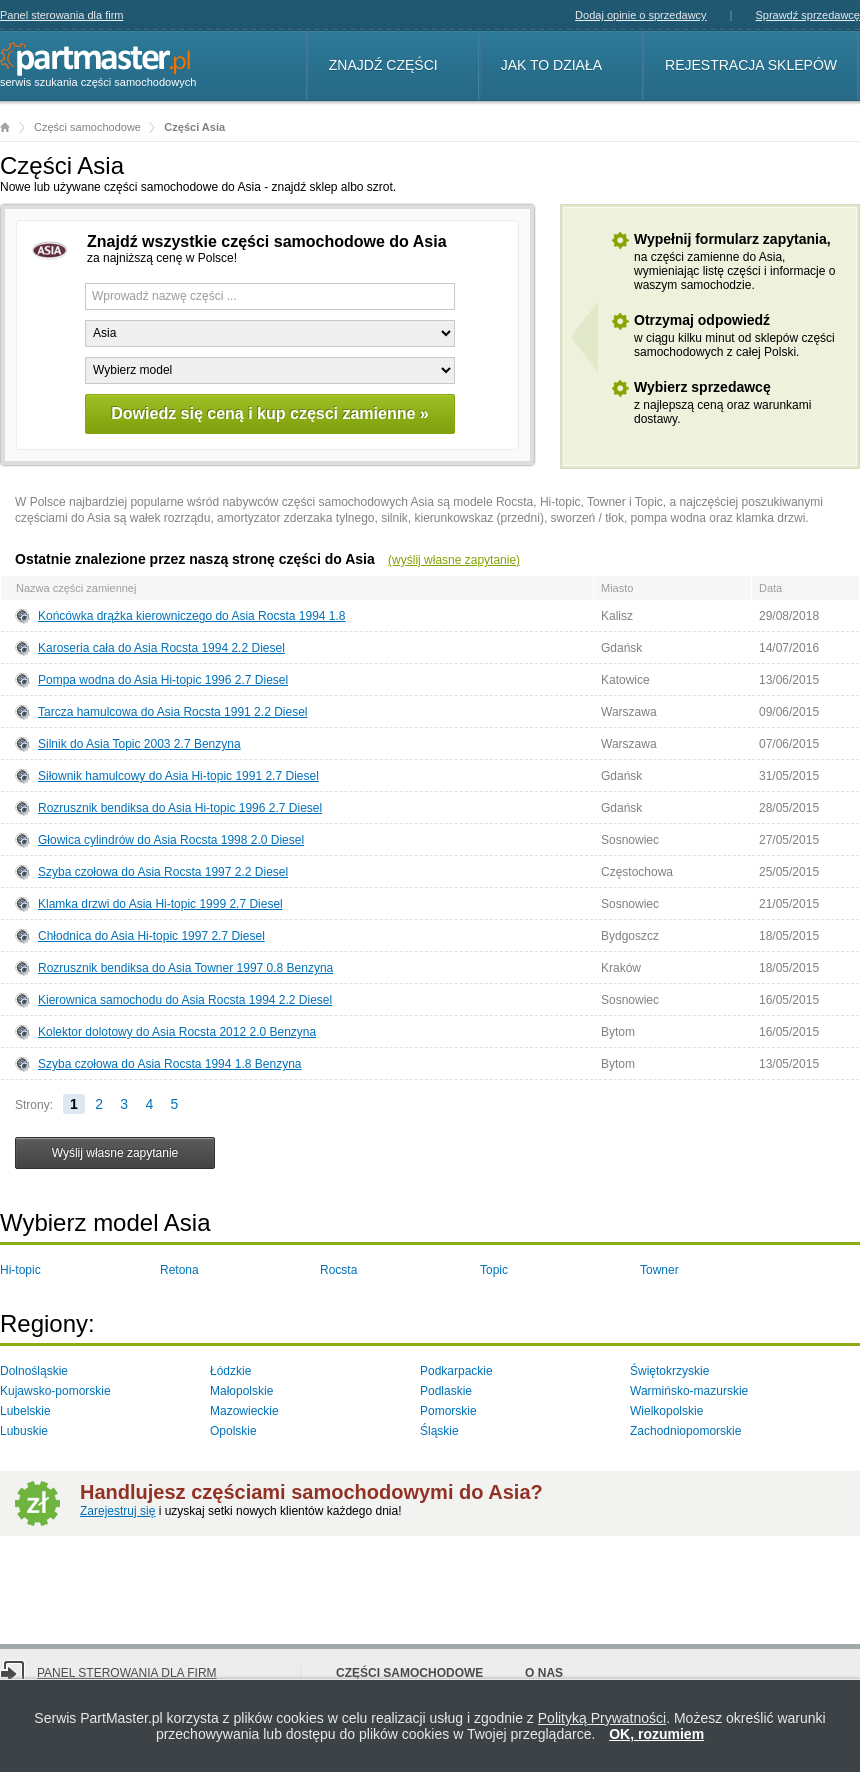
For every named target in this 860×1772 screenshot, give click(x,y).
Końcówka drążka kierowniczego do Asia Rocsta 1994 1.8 (192, 616)
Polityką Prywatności (602, 1718)
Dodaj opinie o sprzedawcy (640, 15)
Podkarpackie (456, 1371)
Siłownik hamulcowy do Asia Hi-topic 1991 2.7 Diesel (178, 776)
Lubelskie (25, 1411)
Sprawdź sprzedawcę (807, 15)
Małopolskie (241, 1391)
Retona (179, 1270)
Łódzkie (230, 1371)
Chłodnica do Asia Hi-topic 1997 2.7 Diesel (151, 936)
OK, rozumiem (656, 1734)
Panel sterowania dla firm (62, 15)
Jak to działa (551, 65)
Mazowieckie (244, 1411)
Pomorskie (448, 1411)
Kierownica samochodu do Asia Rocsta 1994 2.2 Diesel (185, 1000)
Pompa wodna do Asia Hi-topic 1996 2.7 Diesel (163, 680)
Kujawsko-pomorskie (55, 1391)
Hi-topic (20, 1270)
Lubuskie (24, 1431)
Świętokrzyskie (669, 1371)
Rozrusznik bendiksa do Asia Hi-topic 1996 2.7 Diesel (180, 808)
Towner (659, 1270)
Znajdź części (383, 65)
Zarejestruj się (117, 1511)
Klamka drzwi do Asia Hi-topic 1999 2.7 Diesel (160, 904)
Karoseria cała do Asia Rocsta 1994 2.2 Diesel (161, 648)
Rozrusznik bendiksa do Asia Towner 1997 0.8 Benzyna (185, 968)
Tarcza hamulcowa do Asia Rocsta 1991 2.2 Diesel (172, 712)
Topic (494, 1270)
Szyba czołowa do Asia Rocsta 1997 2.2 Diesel (163, 872)
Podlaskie (446, 1391)
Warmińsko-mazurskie (689, 1391)
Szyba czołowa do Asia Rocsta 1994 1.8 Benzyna (170, 1064)
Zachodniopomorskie (685, 1431)
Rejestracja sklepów (751, 65)
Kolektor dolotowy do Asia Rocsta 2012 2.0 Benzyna (177, 1032)
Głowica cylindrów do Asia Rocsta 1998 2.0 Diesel (171, 840)
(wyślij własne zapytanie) (454, 560)
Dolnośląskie (34, 1371)
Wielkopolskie (666, 1411)
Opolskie (233, 1431)
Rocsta (338, 1270)
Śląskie (439, 1431)
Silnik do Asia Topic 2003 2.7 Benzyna (139, 744)
